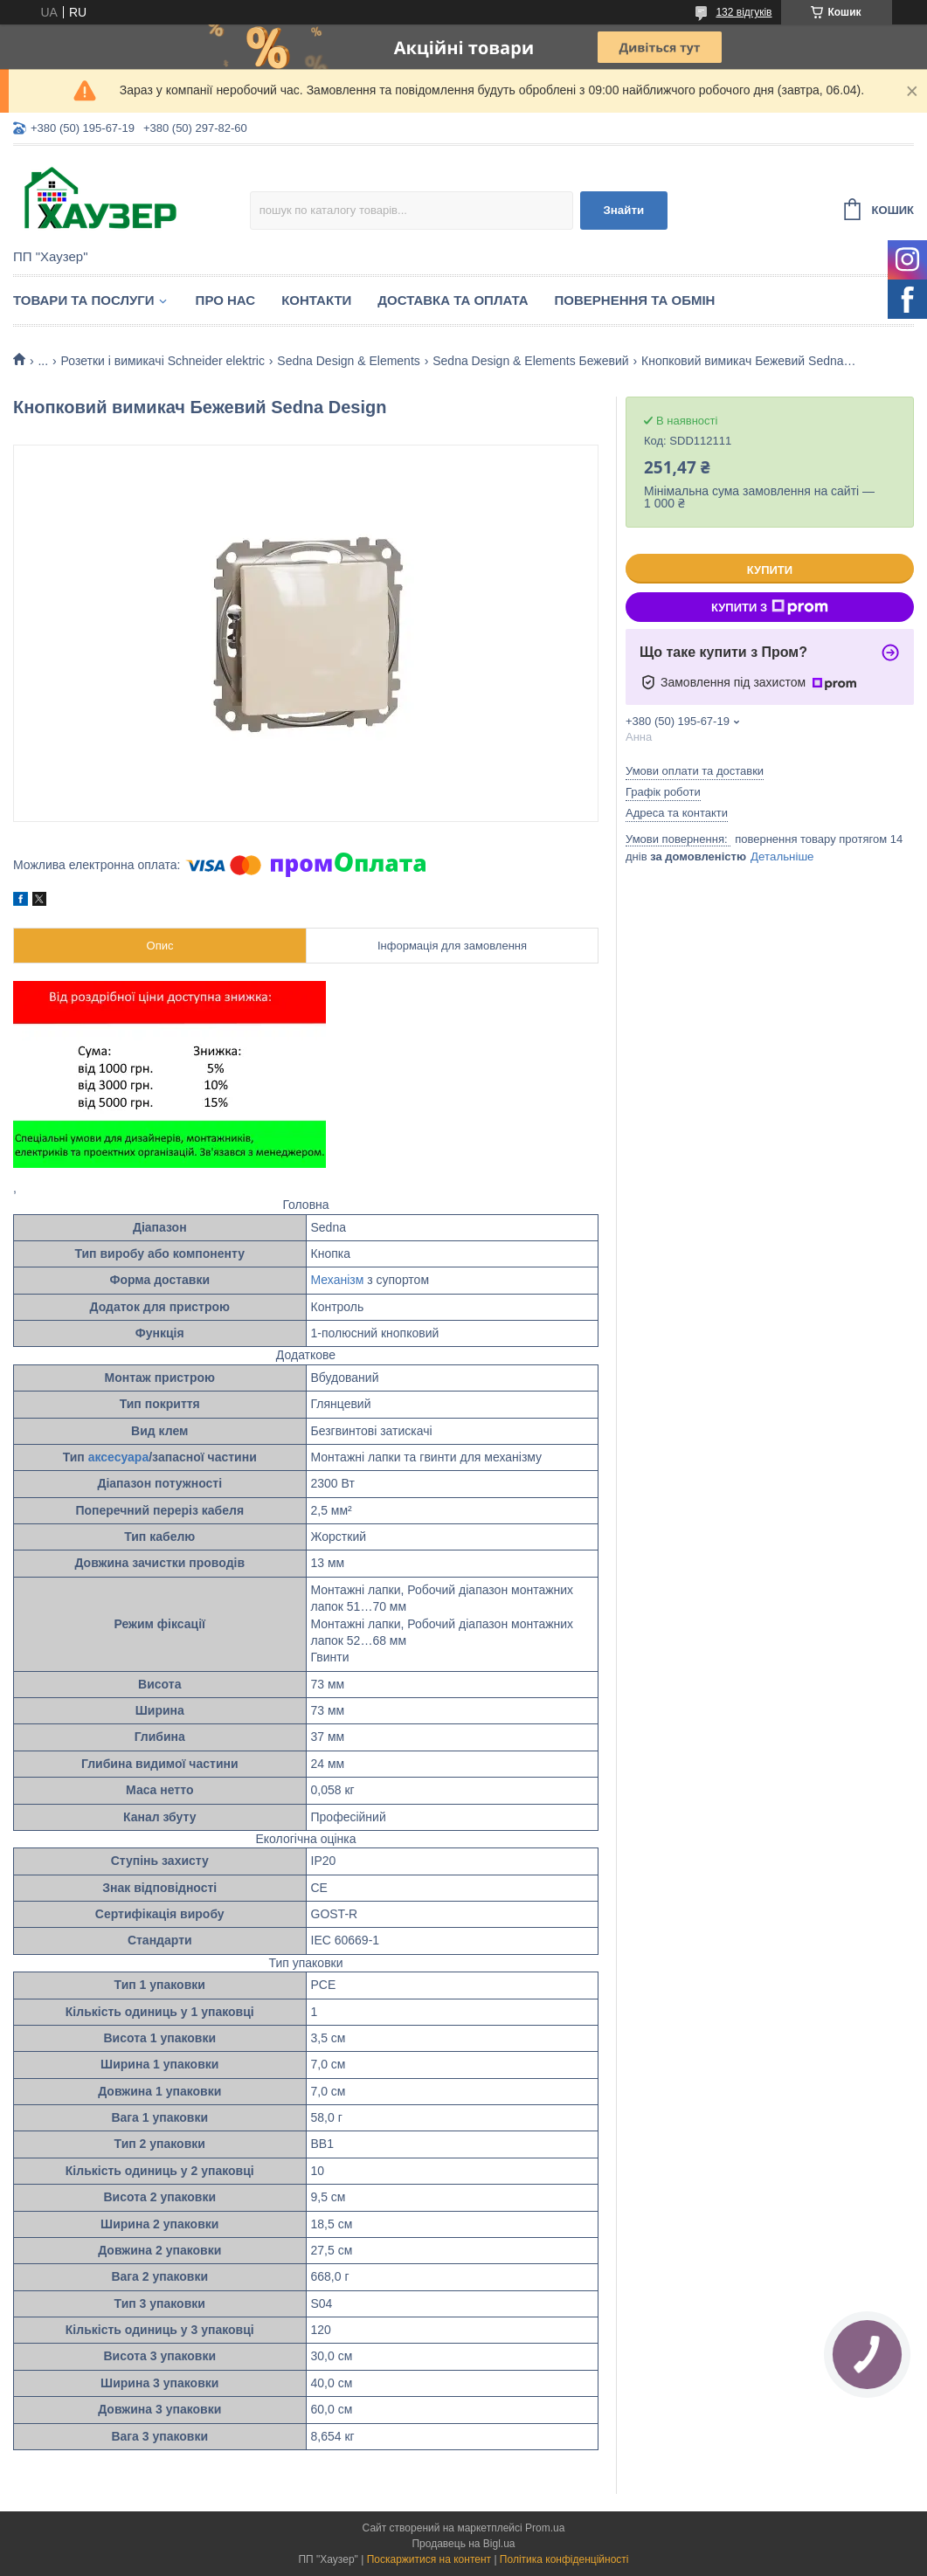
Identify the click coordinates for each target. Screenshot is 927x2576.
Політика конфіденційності (564, 2559)
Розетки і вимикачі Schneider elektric (163, 361)
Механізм (337, 1280)
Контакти (316, 300)
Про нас (226, 300)
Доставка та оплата (452, 300)
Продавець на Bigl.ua (463, 2544)
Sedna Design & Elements (348, 361)
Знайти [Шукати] (623, 210)
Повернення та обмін (635, 300)
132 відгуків (743, 12)
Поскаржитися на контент (429, 2559)
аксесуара (118, 1457)
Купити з (769, 607)
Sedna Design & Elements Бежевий (530, 361)
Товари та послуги (84, 300)
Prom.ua (544, 2528)
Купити (769, 570)
